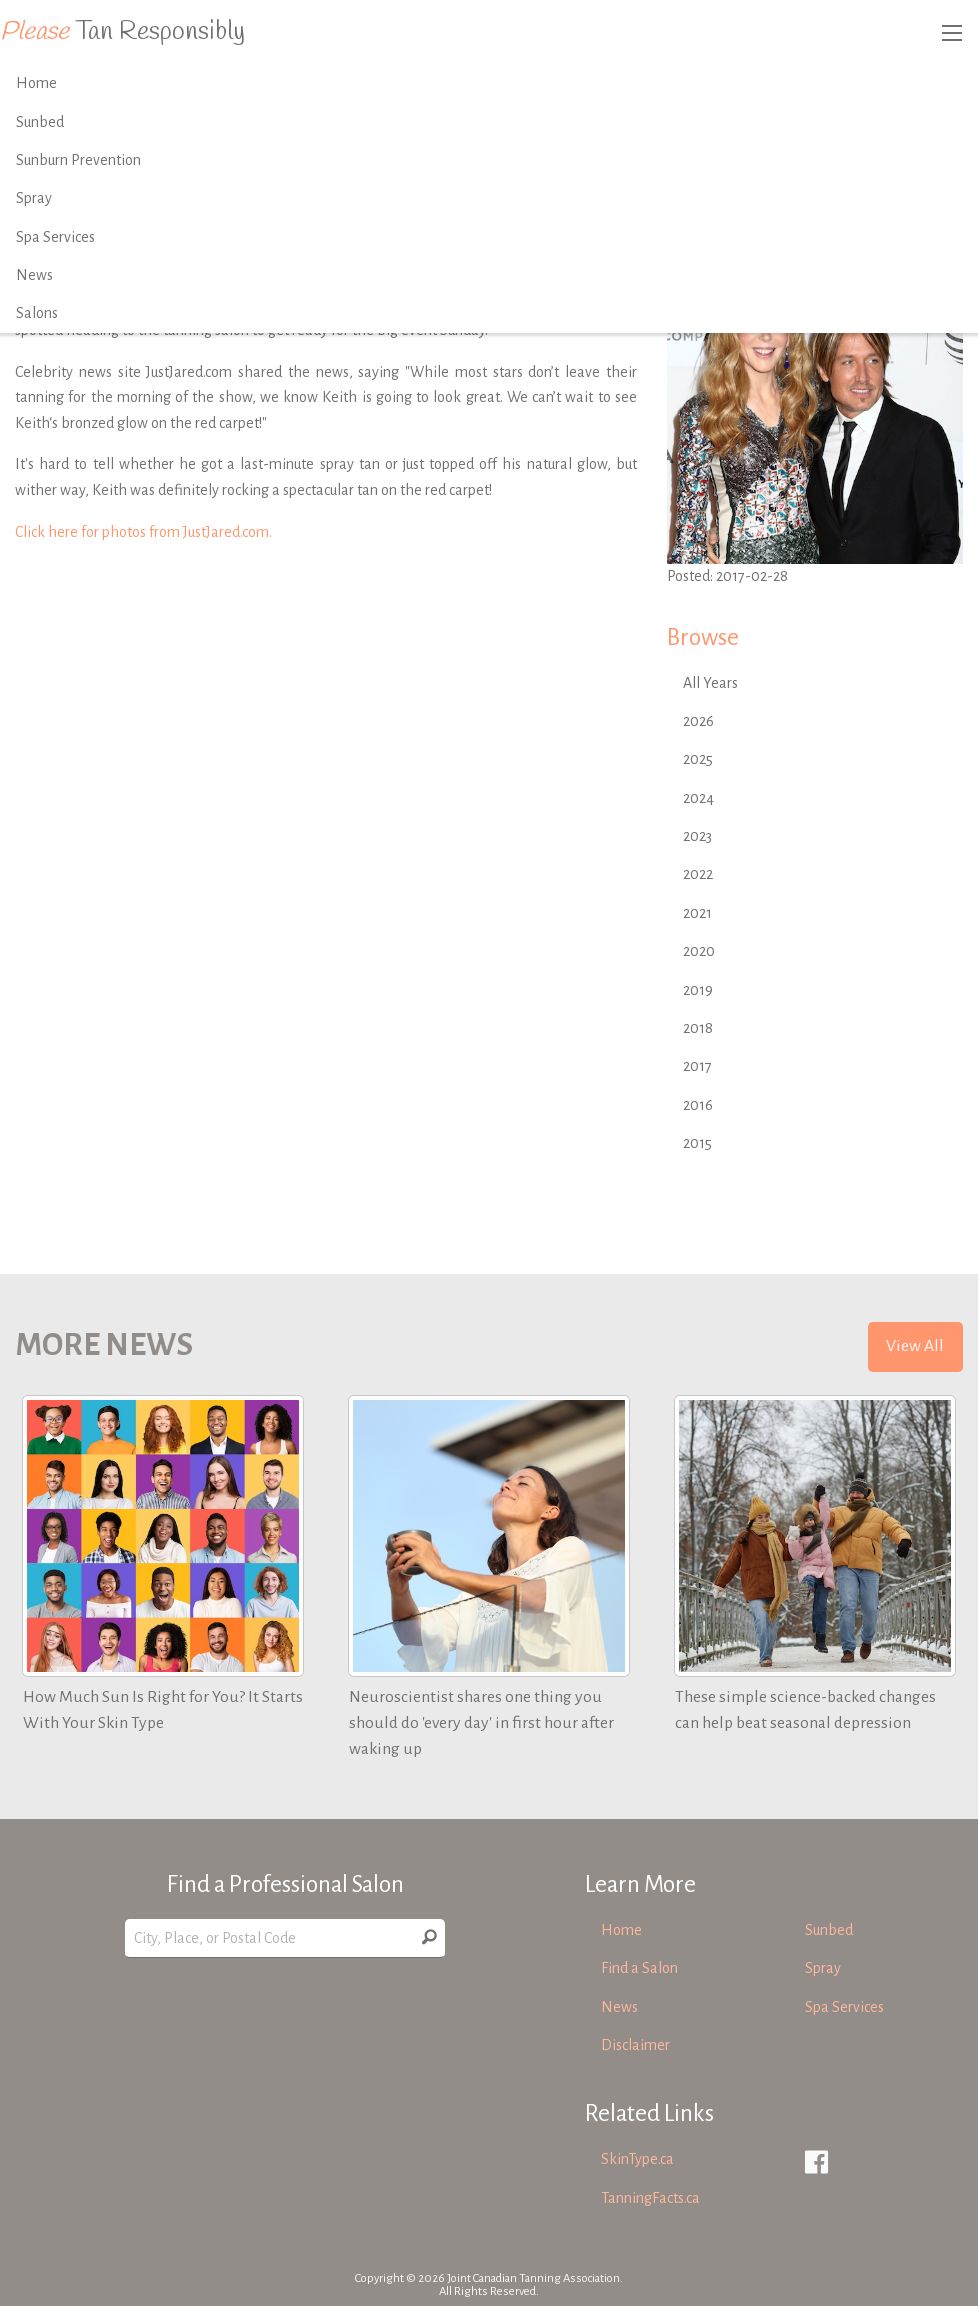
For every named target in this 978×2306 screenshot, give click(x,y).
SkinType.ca (637, 2159)
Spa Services (55, 237)
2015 (697, 1143)
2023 (697, 836)
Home (36, 83)
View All (915, 1346)
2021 (697, 913)
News (34, 275)
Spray (34, 198)
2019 (698, 990)
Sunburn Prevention (78, 160)
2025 (698, 759)
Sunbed (40, 122)
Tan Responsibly (122, 32)
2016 (698, 1105)
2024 (698, 798)
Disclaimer (635, 2045)
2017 (697, 1066)
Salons (37, 313)
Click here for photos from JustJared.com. (143, 532)
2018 (698, 1028)
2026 (698, 721)
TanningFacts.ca (650, 2198)
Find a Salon (639, 1968)
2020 (699, 951)
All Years (710, 683)
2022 (698, 874)
